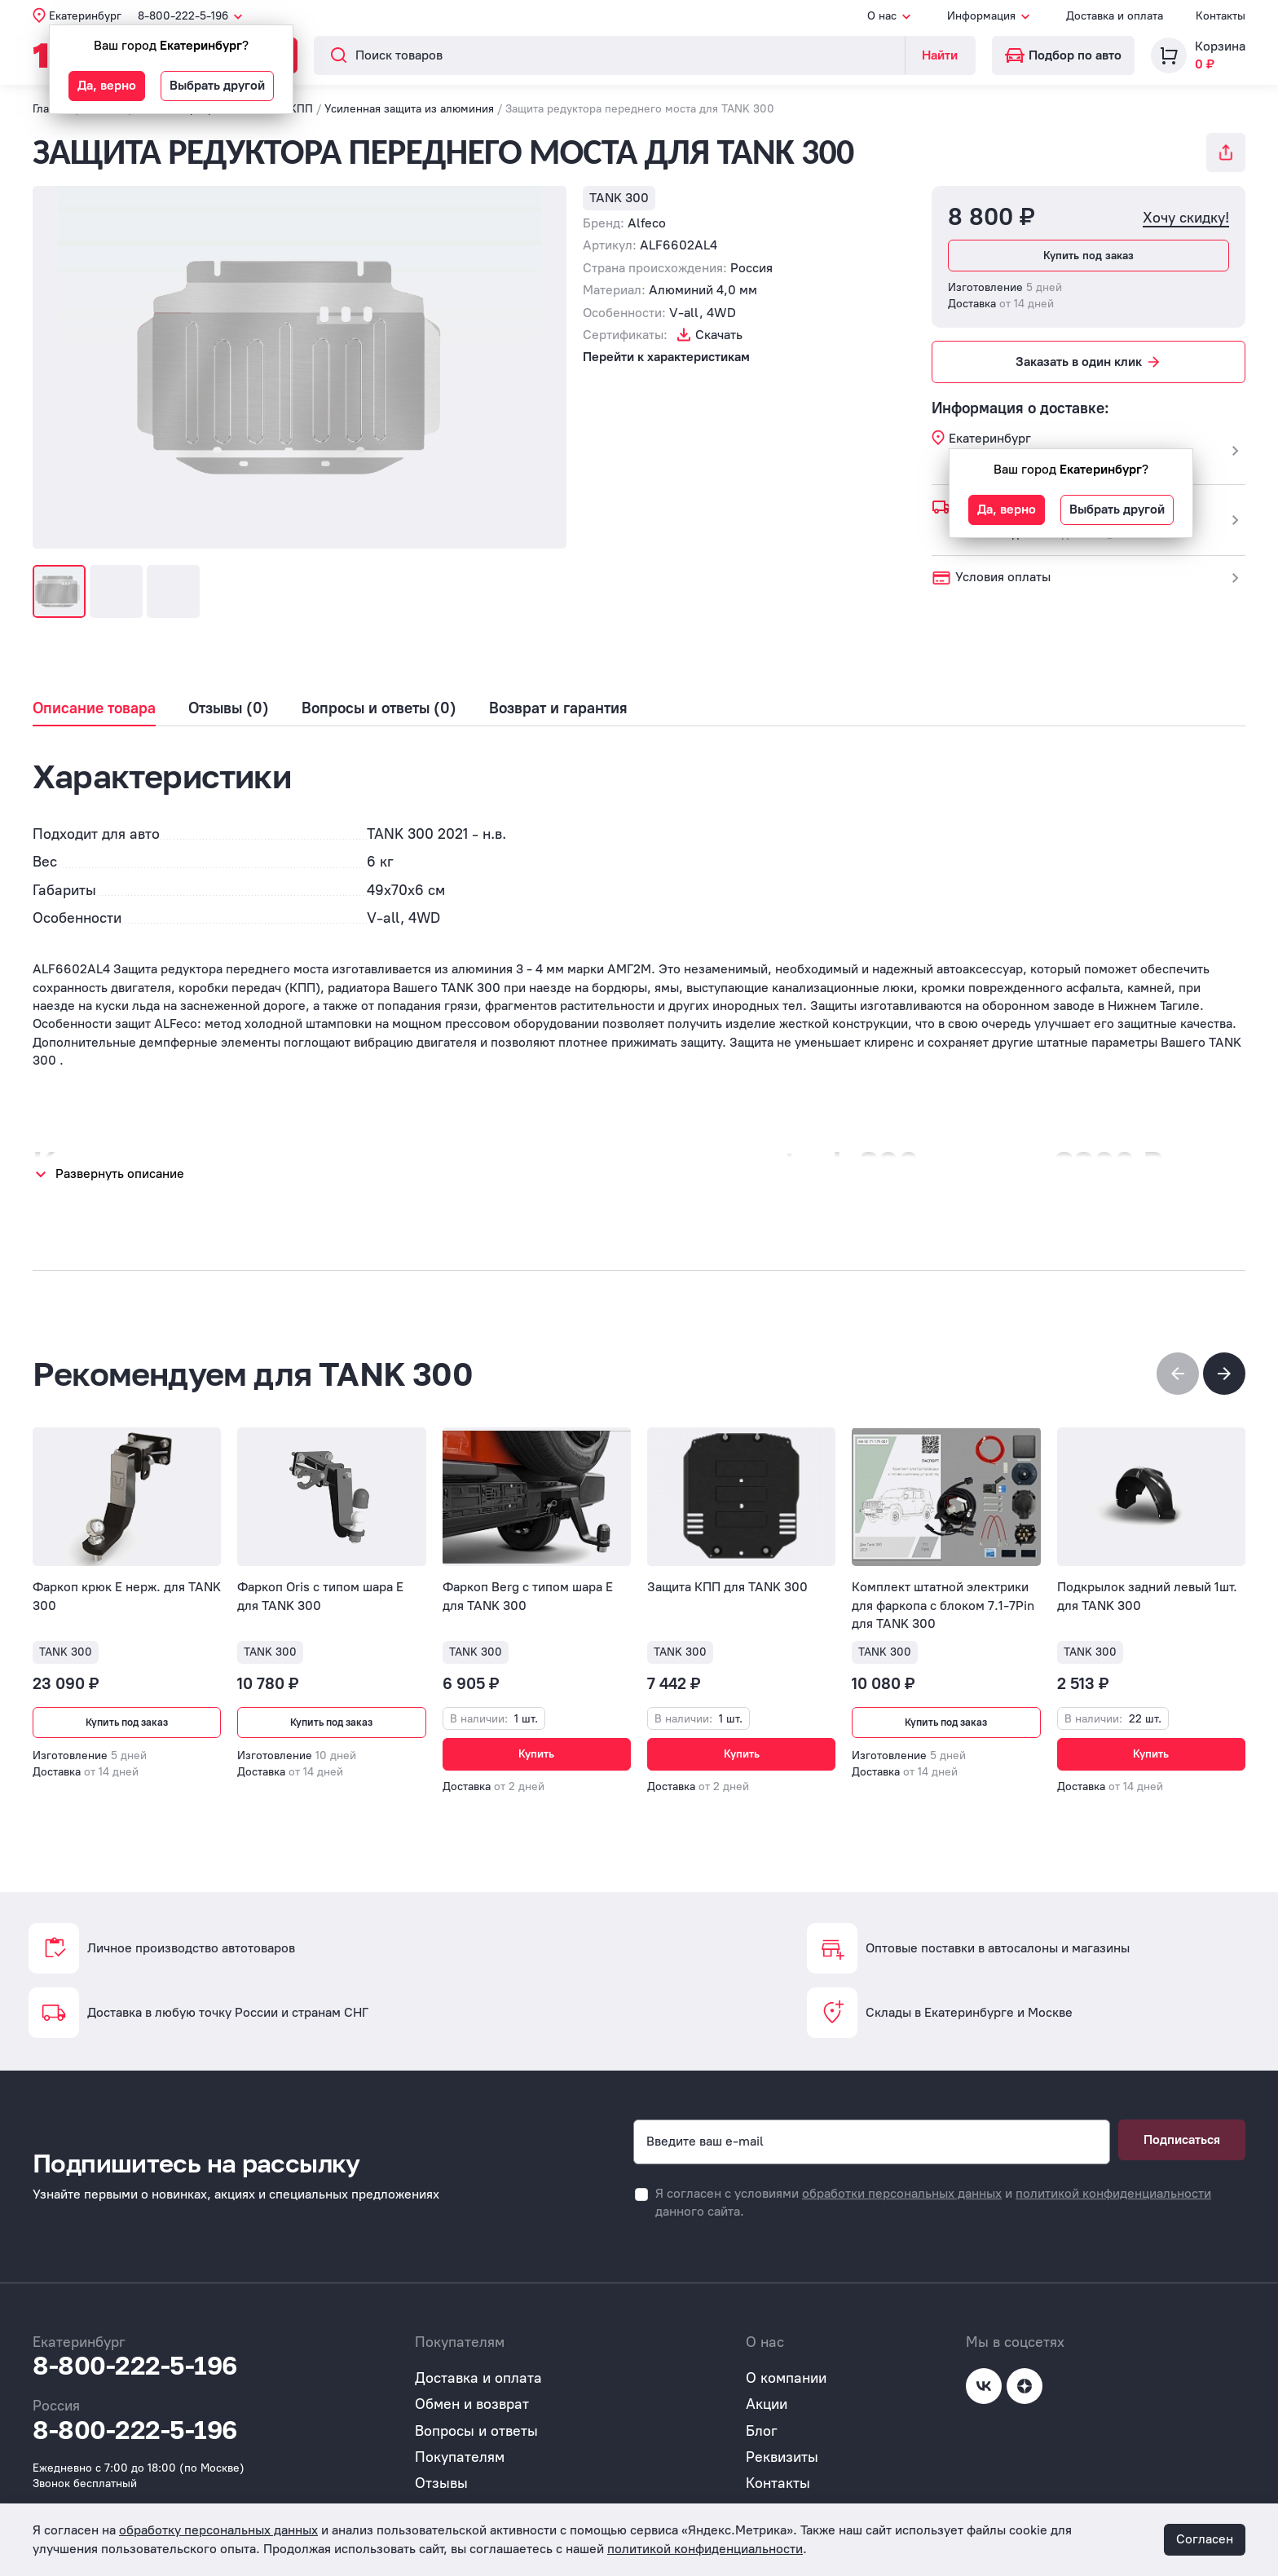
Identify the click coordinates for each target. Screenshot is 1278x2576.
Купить (536, 1754)
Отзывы (441, 2473)
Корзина (1220, 46)
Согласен (1204, 2539)
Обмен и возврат (472, 2394)
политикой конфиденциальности (1113, 2182)
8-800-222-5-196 (135, 2355)
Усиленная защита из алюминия (409, 109)
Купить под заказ (1088, 255)
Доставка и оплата (1114, 16)
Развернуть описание (119, 1173)
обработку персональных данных (218, 2530)
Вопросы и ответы (476, 2420)
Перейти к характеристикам (666, 356)
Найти (940, 55)
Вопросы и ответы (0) (379, 708)
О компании (786, 2367)
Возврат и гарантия (558, 708)
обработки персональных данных (902, 2182)
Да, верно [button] (106, 85)
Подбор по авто (1063, 55)
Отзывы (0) (228, 708)
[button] (1224, 1373)
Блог (762, 2420)
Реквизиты (782, 2446)
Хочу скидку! (1186, 218)
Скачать (719, 334)
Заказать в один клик (1089, 362)
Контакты (1220, 16)
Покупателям (460, 2446)
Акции (766, 2394)
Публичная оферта (478, 2499)
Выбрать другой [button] (217, 85)
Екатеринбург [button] (85, 16)
